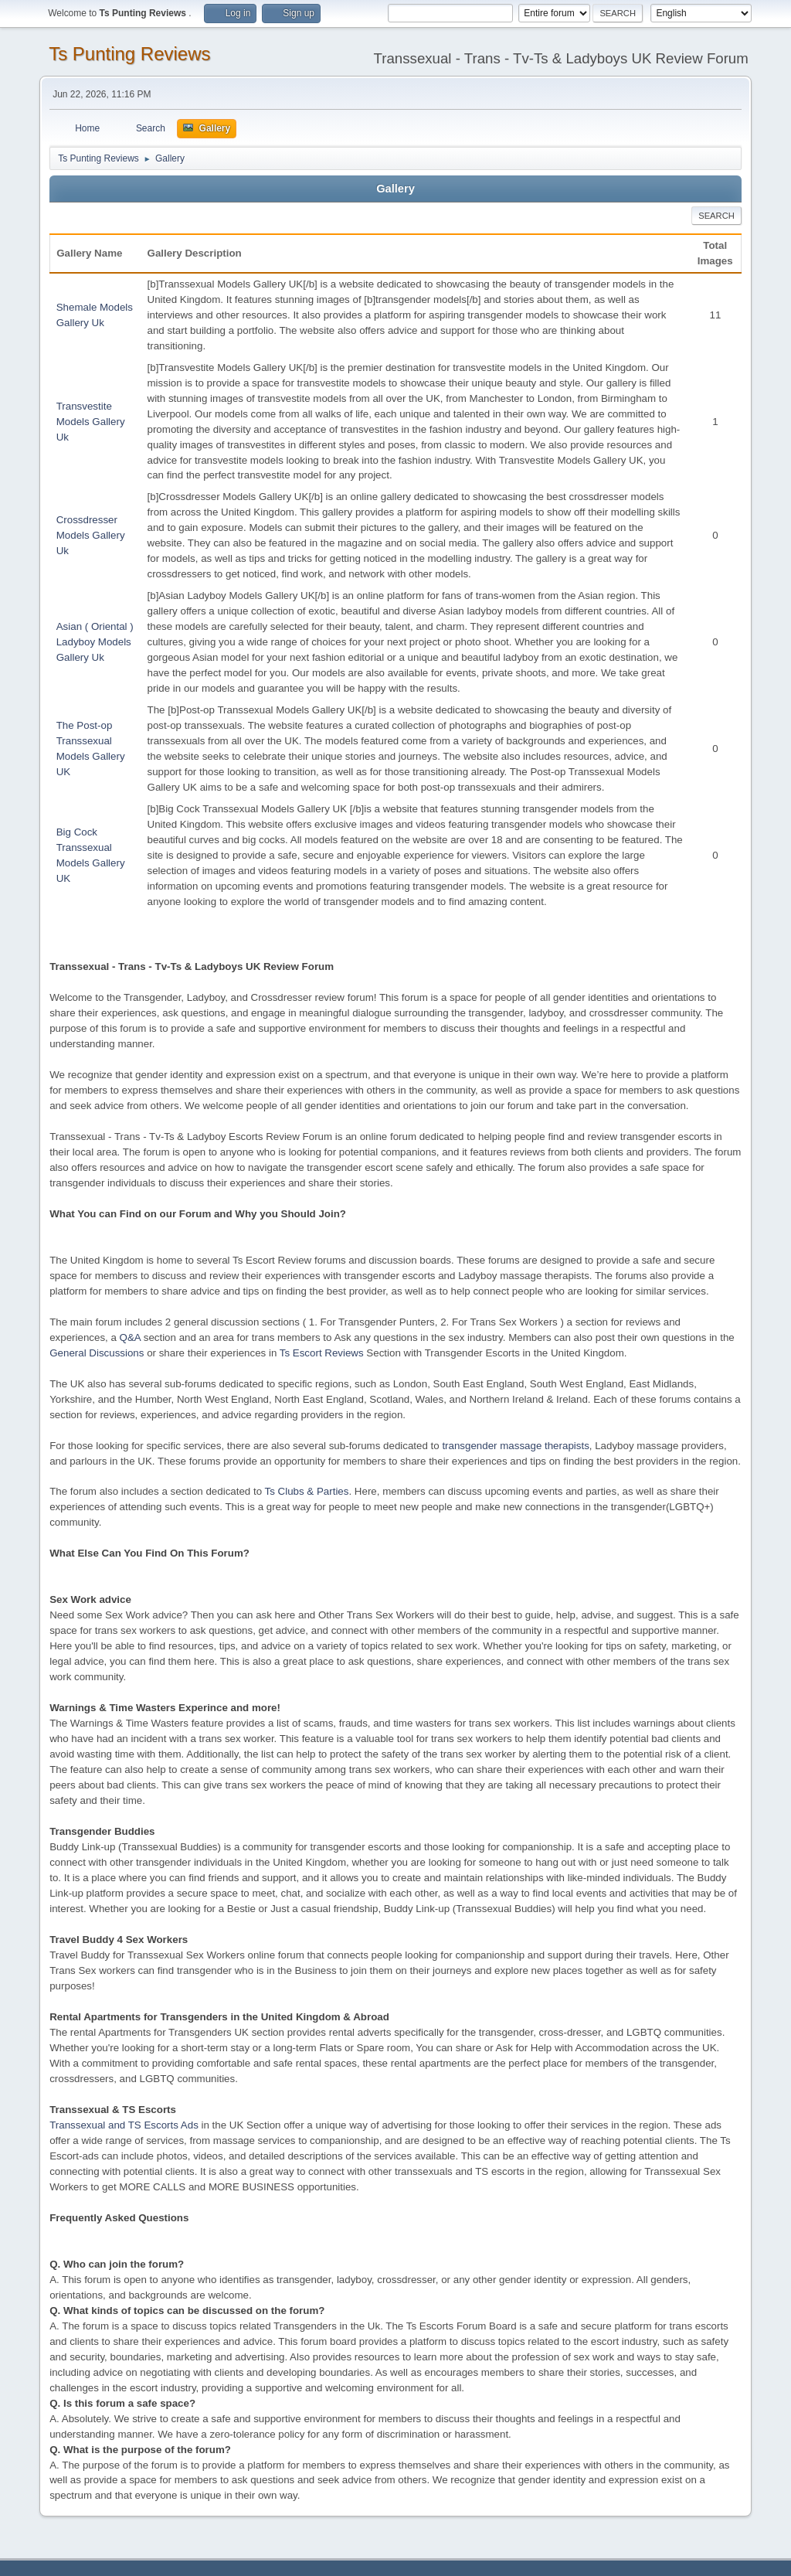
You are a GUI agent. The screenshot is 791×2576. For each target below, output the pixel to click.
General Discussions (96, 1353)
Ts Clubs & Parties (307, 1491)
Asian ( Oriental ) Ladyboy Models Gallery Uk (95, 642)
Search (716, 215)
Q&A (130, 1337)
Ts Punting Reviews (129, 53)
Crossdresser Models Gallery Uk (90, 535)
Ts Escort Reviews (322, 1353)
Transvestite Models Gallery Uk (90, 421)
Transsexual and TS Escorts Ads (124, 2125)
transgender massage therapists (515, 1445)
